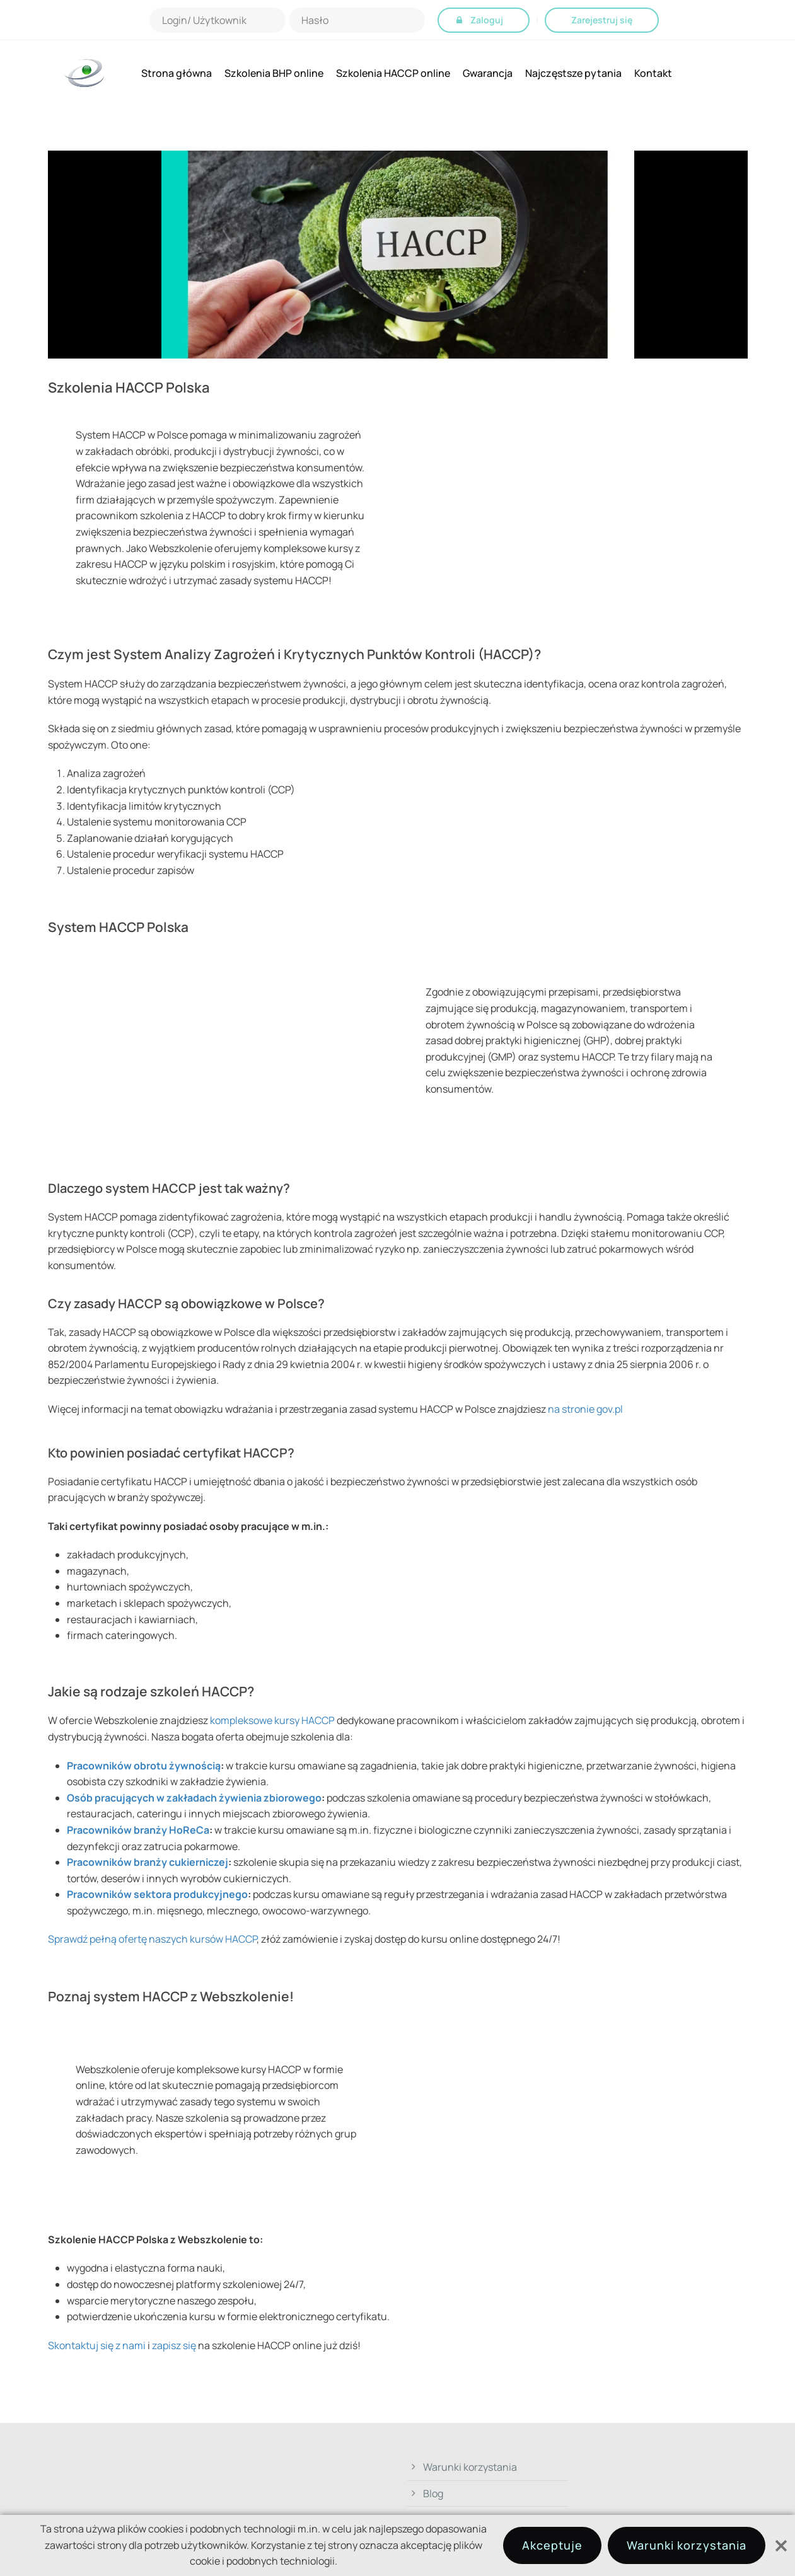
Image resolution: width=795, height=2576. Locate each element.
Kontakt (653, 73)
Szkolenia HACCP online (393, 73)
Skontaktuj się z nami (97, 2345)
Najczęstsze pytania (573, 73)
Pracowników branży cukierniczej (147, 1862)
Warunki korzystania (470, 2467)
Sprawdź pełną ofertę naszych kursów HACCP (152, 1939)
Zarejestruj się (601, 20)
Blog (433, 2493)
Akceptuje (552, 2545)
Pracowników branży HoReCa (138, 1830)
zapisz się (174, 2345)
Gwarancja (488, 73)
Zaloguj (486, 20)
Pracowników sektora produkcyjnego (157, 1894)
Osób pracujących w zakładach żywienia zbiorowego (194, 1798)
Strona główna (176, 73)
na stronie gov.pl (585, 1409)
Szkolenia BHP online (273, 73)
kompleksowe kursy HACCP (272, 1720)
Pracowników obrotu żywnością (144, 1766)
